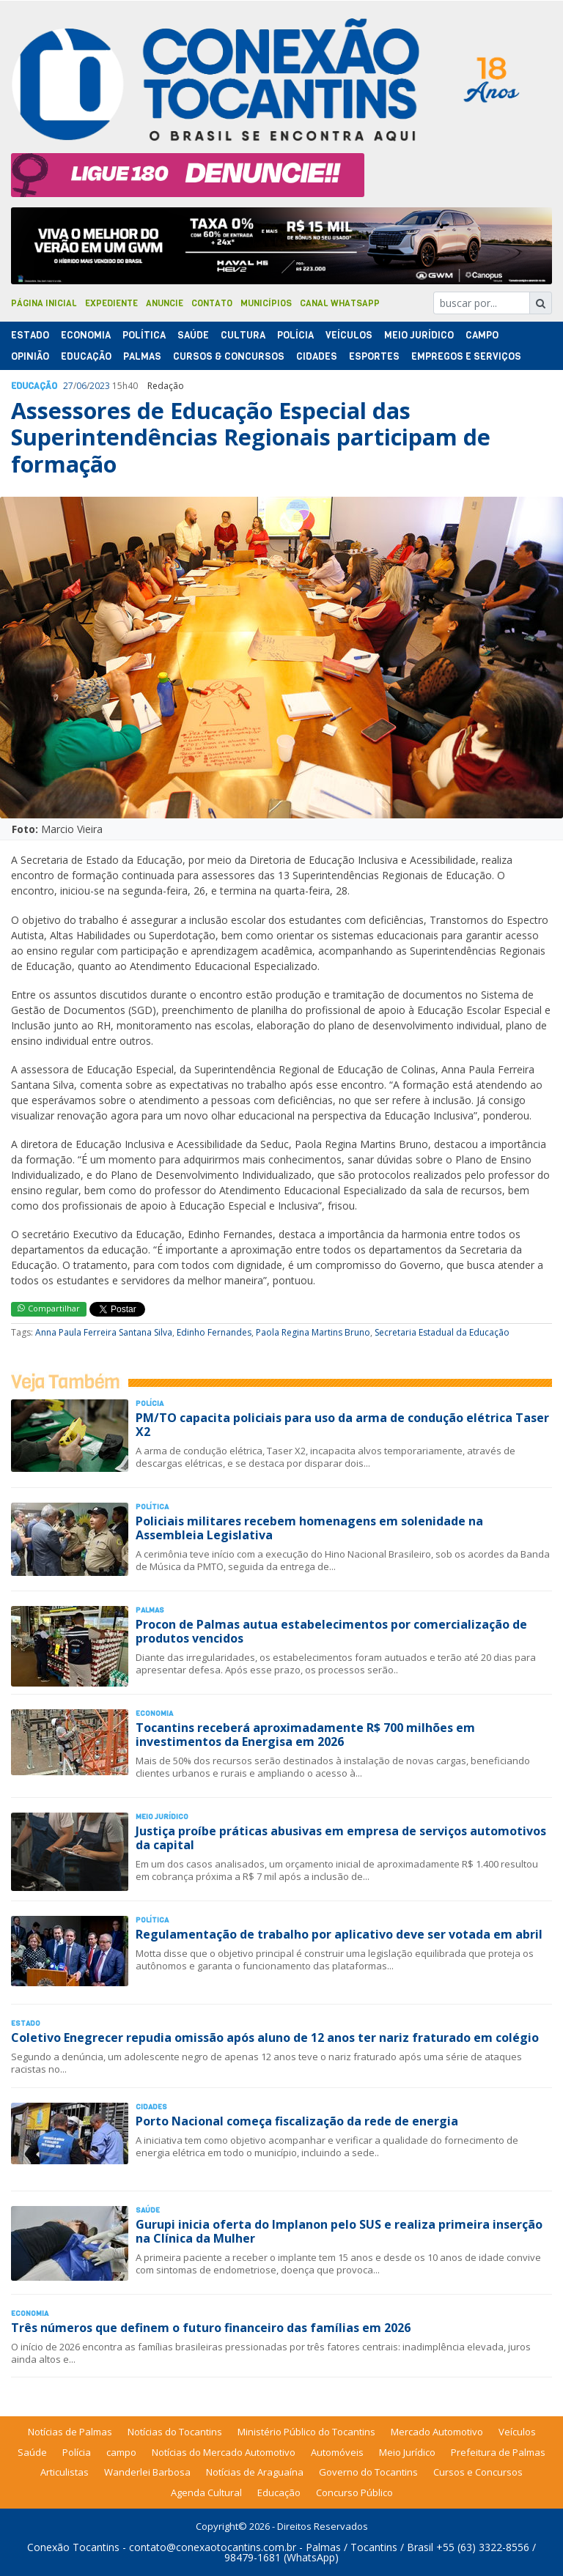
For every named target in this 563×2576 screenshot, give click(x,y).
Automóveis (337, 2452)
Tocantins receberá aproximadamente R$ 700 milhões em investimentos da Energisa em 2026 (305, 1735)
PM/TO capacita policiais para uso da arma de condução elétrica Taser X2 (342, 1425)
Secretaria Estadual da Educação (442, 1332)
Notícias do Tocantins (175, 2431)
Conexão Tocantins (73, 2547)
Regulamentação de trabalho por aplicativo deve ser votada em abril (339, 1934)
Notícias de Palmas (70, 2431)
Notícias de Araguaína (254, 2472)
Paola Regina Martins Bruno (313, 1332)
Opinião (30, 356)
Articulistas (64, 2472)
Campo (482, 335)
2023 (99, 386)
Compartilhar (49, 1308)
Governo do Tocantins (368, 2472)
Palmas (142, 356)
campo (121, 2452)
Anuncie (164, 303)
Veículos (348, 335)
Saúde (193, 335)
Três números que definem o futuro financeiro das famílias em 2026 (211, 2328)
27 (68, 386)
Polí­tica (144, 335)
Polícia (76, 2452)
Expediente (111, 303)
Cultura (243, 335)
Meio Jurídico (419, 335)
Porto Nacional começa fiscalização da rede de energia (297, 2121)
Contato (211, 303)
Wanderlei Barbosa (147, 2472)
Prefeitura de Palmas (498, 2452)
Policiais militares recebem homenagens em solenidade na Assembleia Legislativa (309, 1528)
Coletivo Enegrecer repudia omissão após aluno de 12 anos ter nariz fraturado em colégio (275, 2037)
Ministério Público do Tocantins (306, 2431)
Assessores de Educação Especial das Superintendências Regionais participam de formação (250, 437)
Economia (86, 335)
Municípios (266, 303)
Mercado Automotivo (437, 2431)
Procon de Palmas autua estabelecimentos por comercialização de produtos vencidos (331, 1631)
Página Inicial (44, 303)
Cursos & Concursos (228, 356)
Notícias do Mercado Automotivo (223, 2452)
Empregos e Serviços (466, 356)
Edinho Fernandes (214, 1332)
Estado (30, 335)
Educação (86, 356)
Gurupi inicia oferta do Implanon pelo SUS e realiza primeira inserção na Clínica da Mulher (339, 2231)
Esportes (374, 356)
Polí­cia (295, 335)
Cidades (316, 356)
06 (81, 386)
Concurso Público (354, 2492)
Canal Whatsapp (340, 303)
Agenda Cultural (206, 2492)
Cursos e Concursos (478, 2472)
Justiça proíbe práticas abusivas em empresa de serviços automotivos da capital (341, 1838)
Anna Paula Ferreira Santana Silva (103, 1332)
